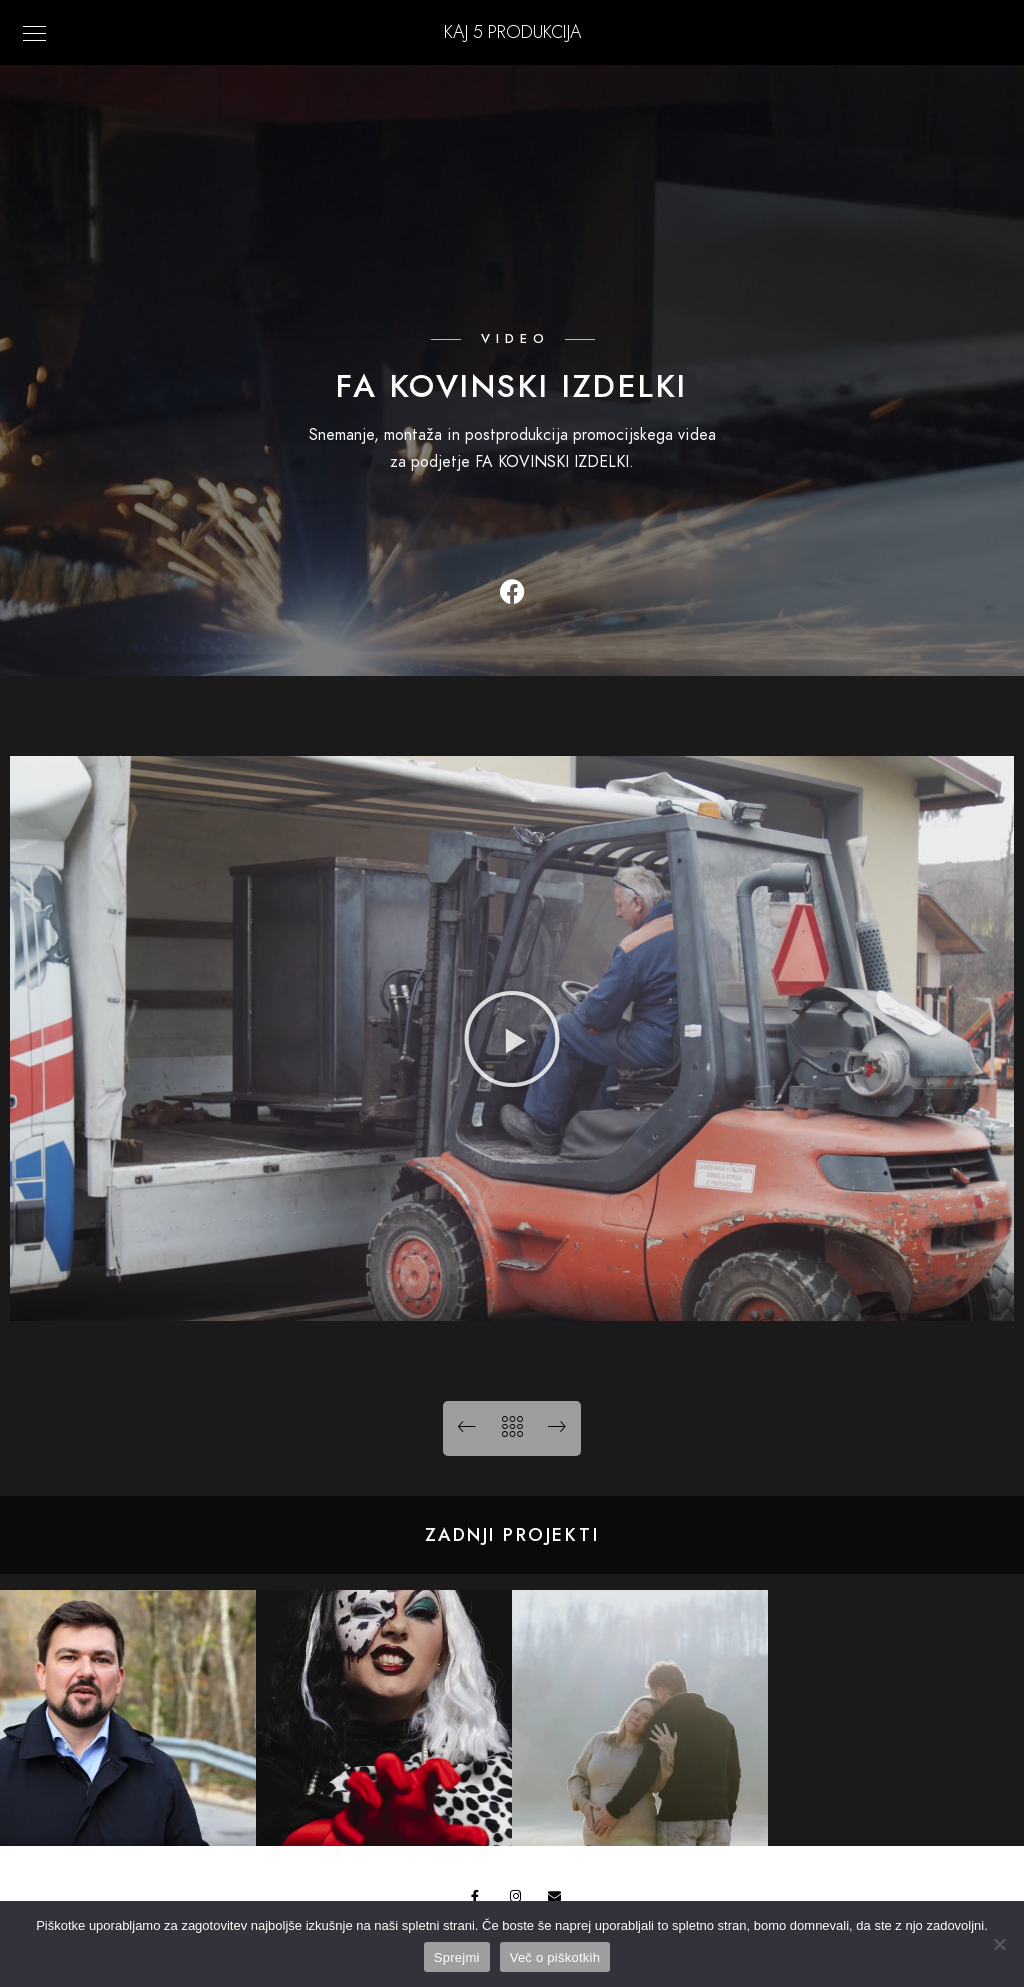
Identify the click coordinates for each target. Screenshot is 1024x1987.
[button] (512, 1039)
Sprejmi (457, 1957)
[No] (999, 1944)
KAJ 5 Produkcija (512, 31)
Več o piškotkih (555, 1957)
